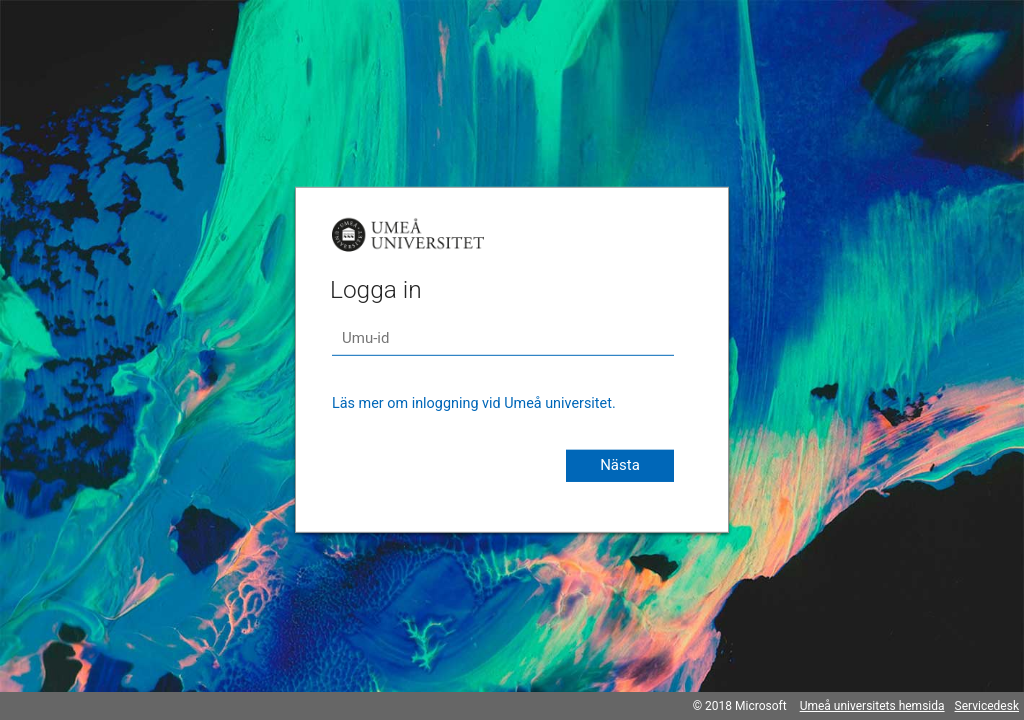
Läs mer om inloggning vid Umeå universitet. (474, 403)
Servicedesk (987, 706)
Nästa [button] (620, 465)
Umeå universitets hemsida (872, 706)
